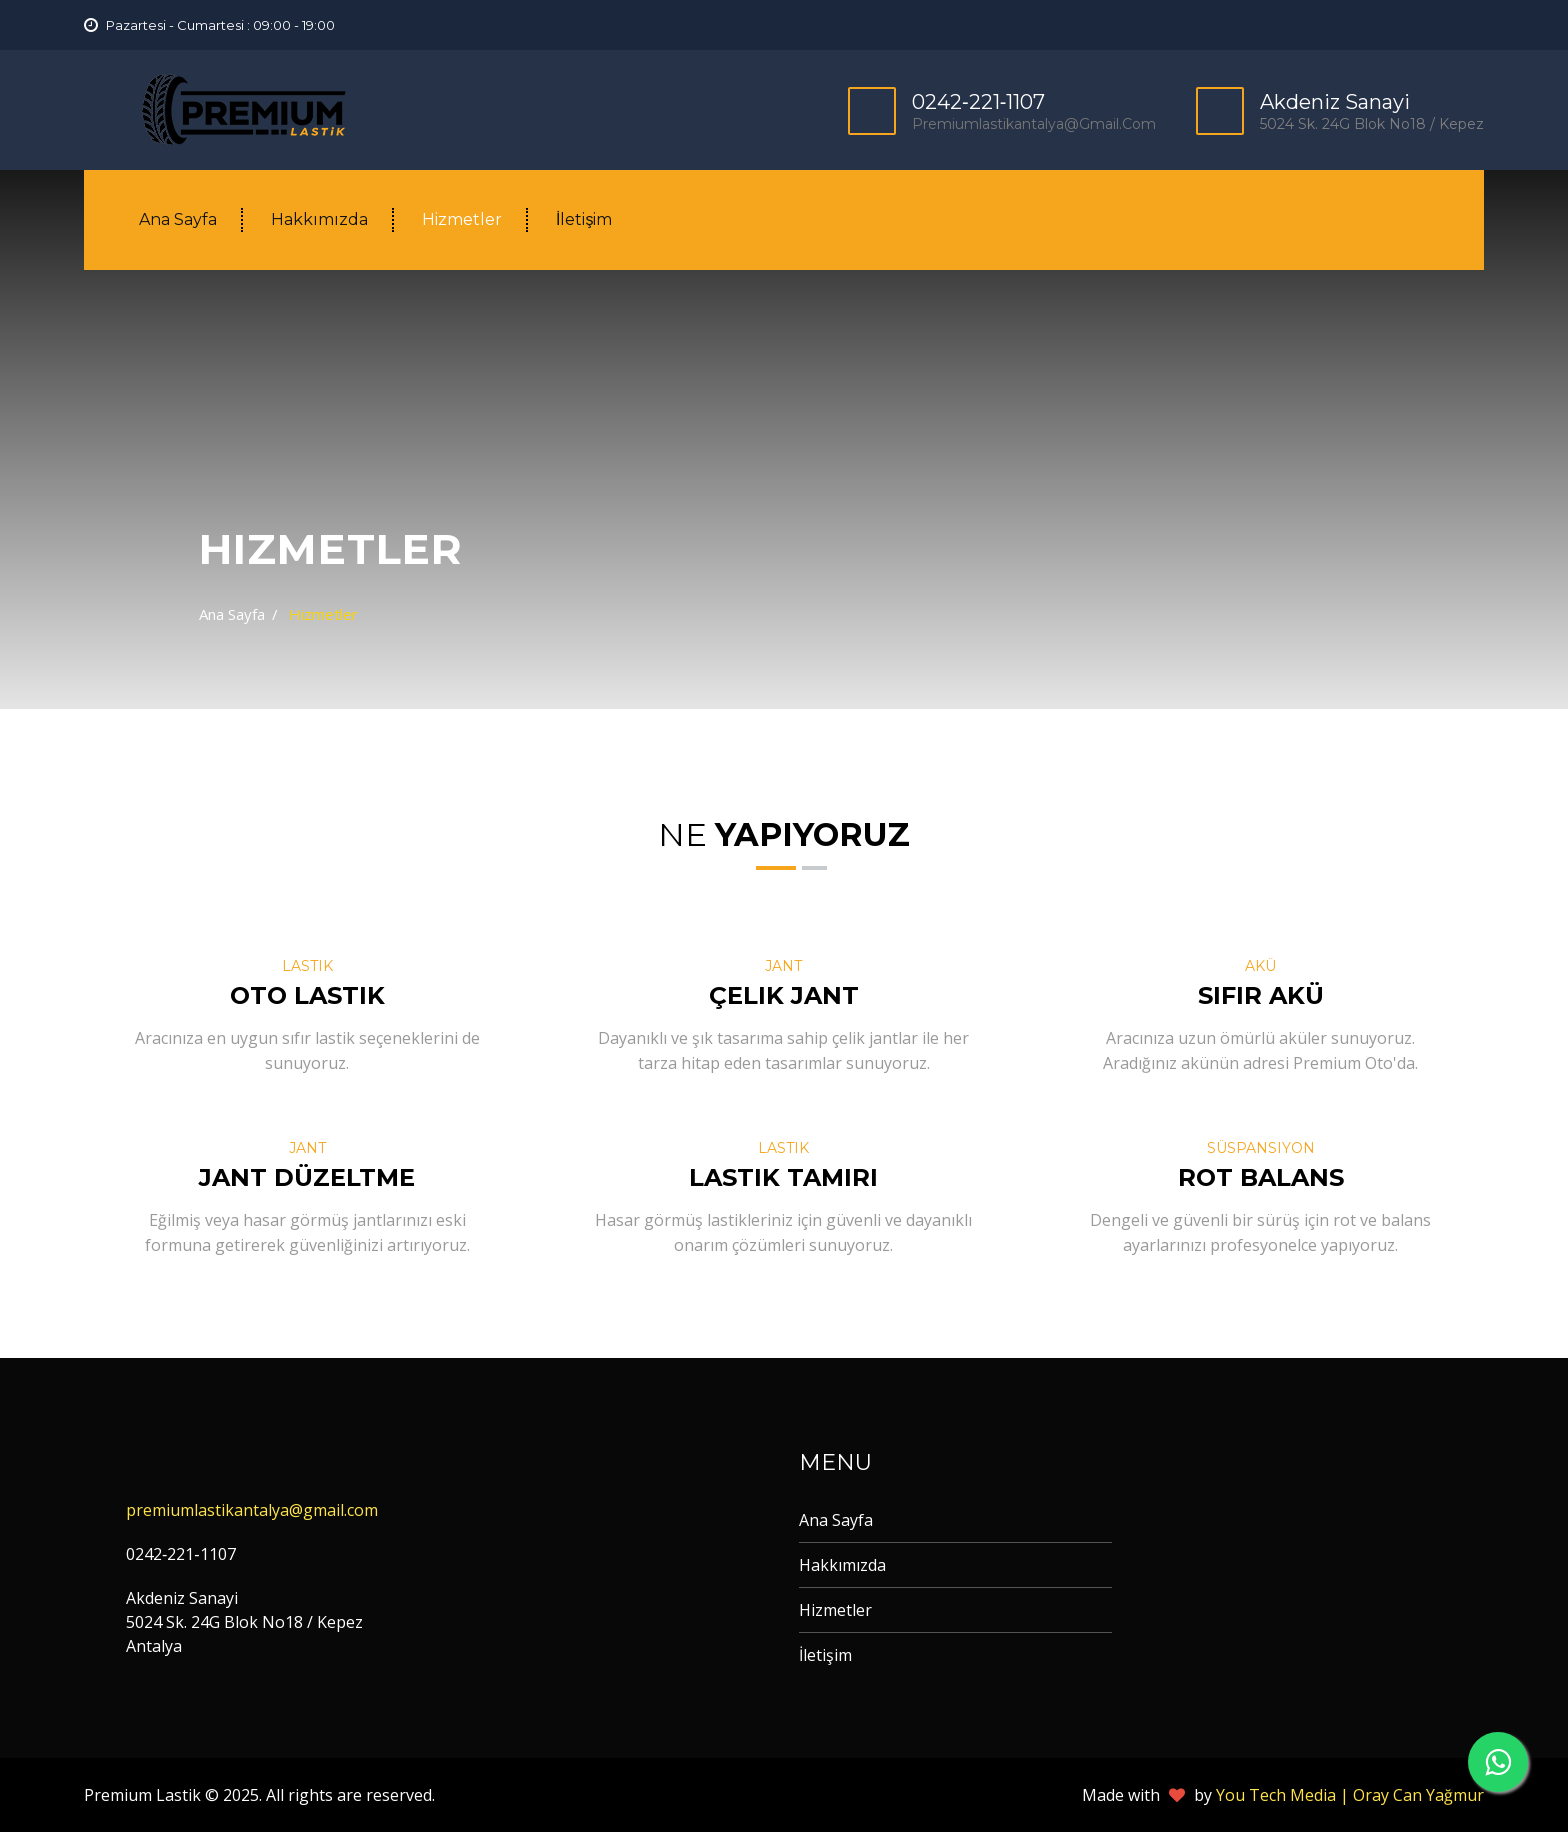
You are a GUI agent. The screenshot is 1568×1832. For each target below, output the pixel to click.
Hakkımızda (319, 219)
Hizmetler (462, 219)
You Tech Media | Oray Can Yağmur (1350, 1795)
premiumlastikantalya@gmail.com (1034, 124)
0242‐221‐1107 (978, 102)
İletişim (584, 219)
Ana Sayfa (178, 219)
